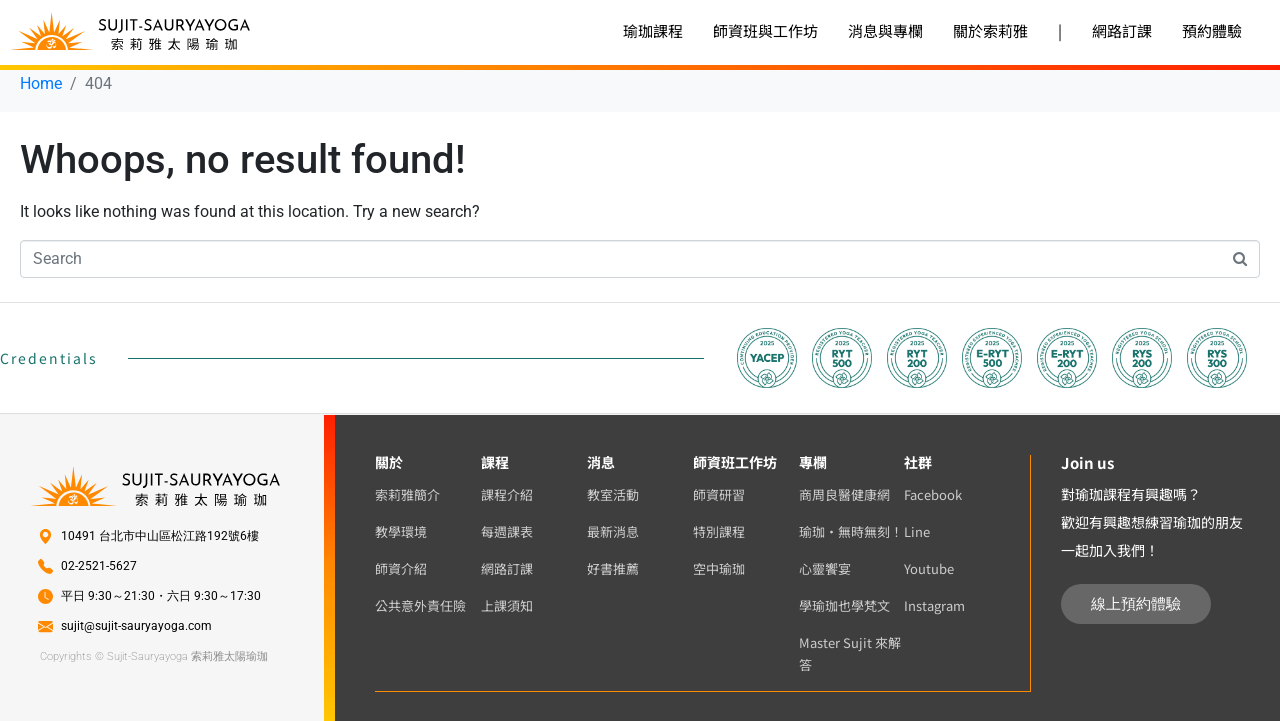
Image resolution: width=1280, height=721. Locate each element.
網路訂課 (1122, 30)
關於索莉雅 (990, 30)
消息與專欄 (885, 30)
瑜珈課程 (653, 30)
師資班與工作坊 (765, 30)
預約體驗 (1212, 30)
